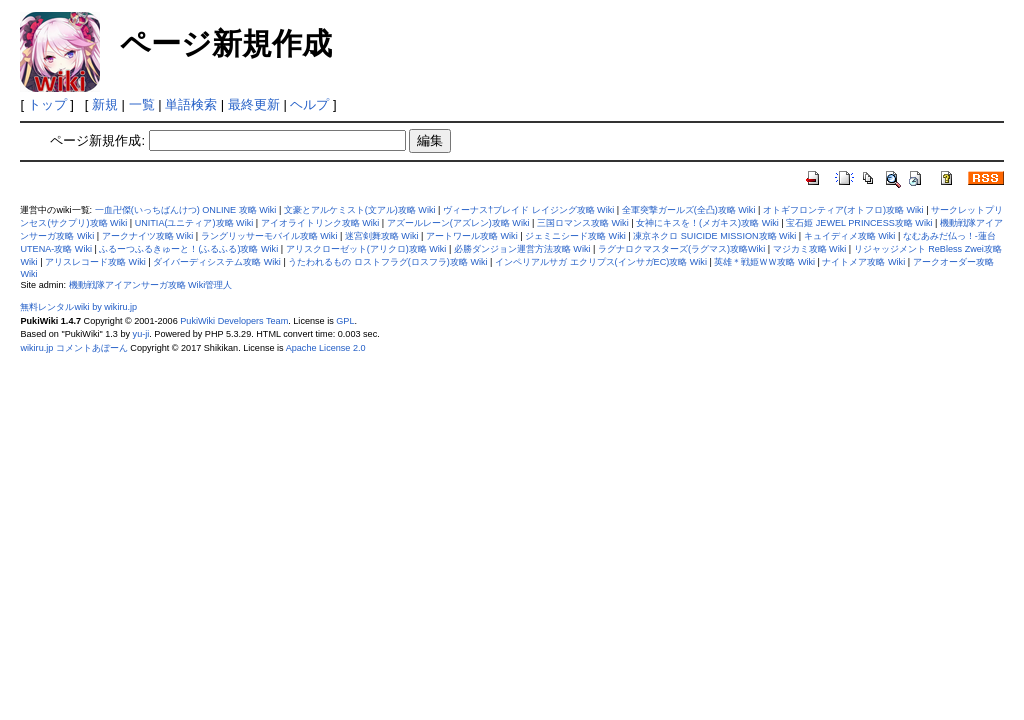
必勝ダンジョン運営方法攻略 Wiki (522, 249)
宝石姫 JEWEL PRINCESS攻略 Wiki (859, 223)
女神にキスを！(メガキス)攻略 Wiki (707, 223)
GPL (345, 321)
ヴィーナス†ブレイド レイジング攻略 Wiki (528, 210)
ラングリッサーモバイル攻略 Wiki (269, 236)
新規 (105, 104)
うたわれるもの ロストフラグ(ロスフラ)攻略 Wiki (387, 262)
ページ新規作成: (97, 140)
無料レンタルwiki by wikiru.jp (78, 307)
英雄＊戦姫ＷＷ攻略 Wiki (764, 262)
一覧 (142, 104)
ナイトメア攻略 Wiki (863, 262)
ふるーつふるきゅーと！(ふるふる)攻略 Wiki (188, 249)
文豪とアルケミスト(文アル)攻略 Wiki (360, 210)
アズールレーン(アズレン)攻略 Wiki (458, 223)
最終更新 (254, 104)
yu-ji (141, 334)
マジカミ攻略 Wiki (810, 249)
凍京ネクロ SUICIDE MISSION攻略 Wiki (714, 236)
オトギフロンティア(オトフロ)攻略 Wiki (843, 210)
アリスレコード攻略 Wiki (95, 262)
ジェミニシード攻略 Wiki (575, 236)
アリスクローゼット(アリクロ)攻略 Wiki (366, 249)
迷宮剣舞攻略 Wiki (382, 236)
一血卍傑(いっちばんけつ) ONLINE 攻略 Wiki (186, 210)
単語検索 (191, 104)
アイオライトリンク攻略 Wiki (320, 223)
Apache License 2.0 (326, 348)
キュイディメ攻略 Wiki (850, 236)
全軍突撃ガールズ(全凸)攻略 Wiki (689, 210)
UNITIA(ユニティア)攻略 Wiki (194, 223)
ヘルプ (309, 104)
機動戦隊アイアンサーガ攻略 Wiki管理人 (151, 285)
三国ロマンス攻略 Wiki (583, 223)
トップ (47, 104)
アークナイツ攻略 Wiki (148, 236)
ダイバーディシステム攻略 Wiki (217, 262)
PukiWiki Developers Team (234, 321)
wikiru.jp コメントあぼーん (73, 348)
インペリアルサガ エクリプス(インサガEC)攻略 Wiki (601, 262)
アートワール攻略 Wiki (472, 236)
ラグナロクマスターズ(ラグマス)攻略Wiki (681, 249)
